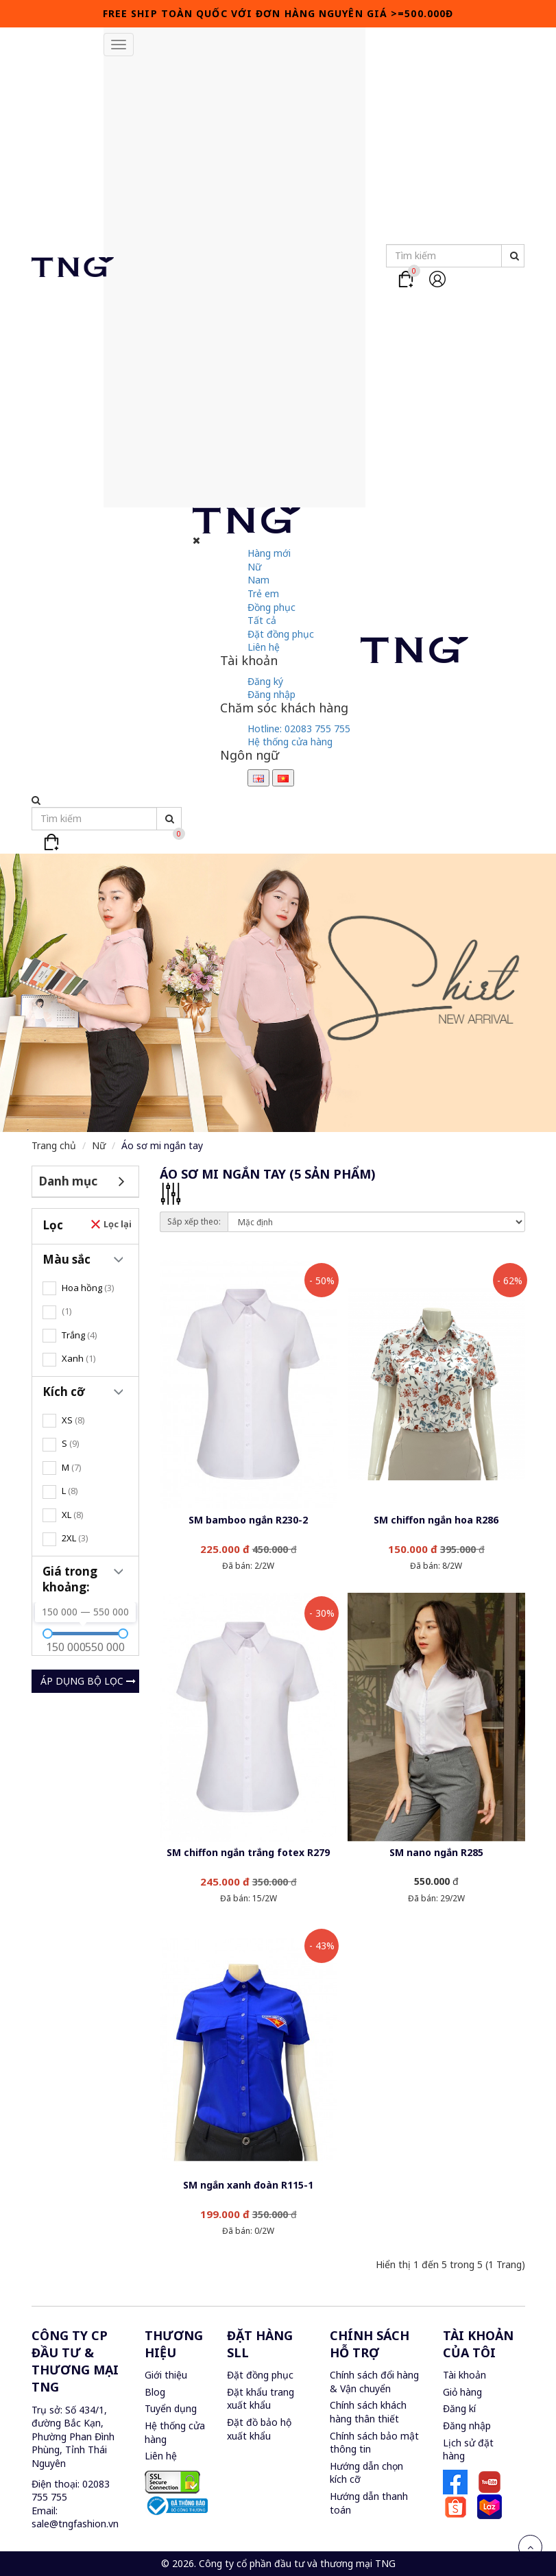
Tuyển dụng (171, 2408)
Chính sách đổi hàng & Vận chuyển (374, 2381)
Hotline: (298, 728)
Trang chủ (54, 1145)
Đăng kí (459, 2408)
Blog (155, 2391)
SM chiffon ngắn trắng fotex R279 (248, 1852)
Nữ (254, 566)
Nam (258, 579)
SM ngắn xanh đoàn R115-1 (248, 2184)
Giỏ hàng (462, 2391)
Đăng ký (265, 681)
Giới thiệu (166, 2374)
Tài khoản (464, 2374)
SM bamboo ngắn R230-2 (248, 1519)
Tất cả (261, 620)
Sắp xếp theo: (194, 1221)
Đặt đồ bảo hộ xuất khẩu (259, 2429)
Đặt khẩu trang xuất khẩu (260, 2398)
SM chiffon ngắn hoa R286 (436, 1519)
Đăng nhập (271, 694)
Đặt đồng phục (280, 633)
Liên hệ (263, 646)
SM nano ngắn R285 (436, 1852)
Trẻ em (263, 593)
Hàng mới (269, 552)
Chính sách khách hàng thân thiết (368, 2411)
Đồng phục (271, 607)
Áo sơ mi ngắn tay (162, 1145)
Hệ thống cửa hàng (290, 741)
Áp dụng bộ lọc (88, 1680)
